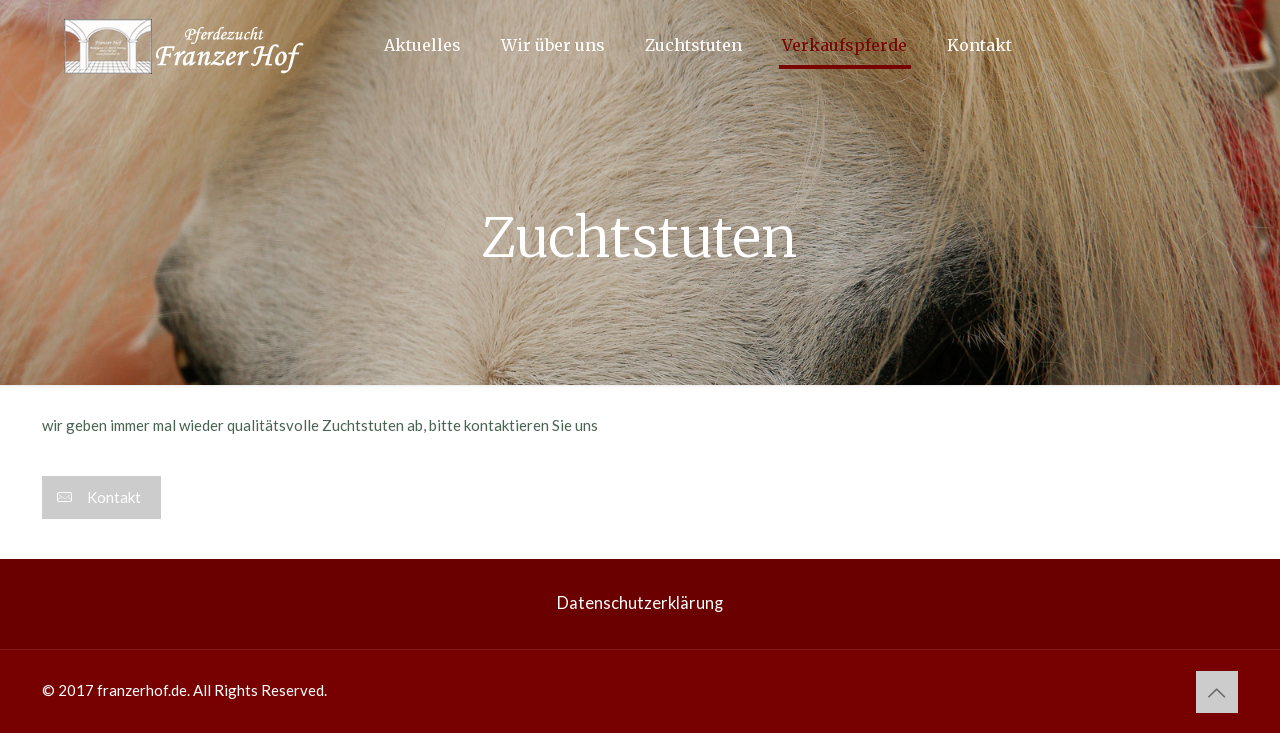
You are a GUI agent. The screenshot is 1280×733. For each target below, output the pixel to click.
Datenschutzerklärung (640, 603)
